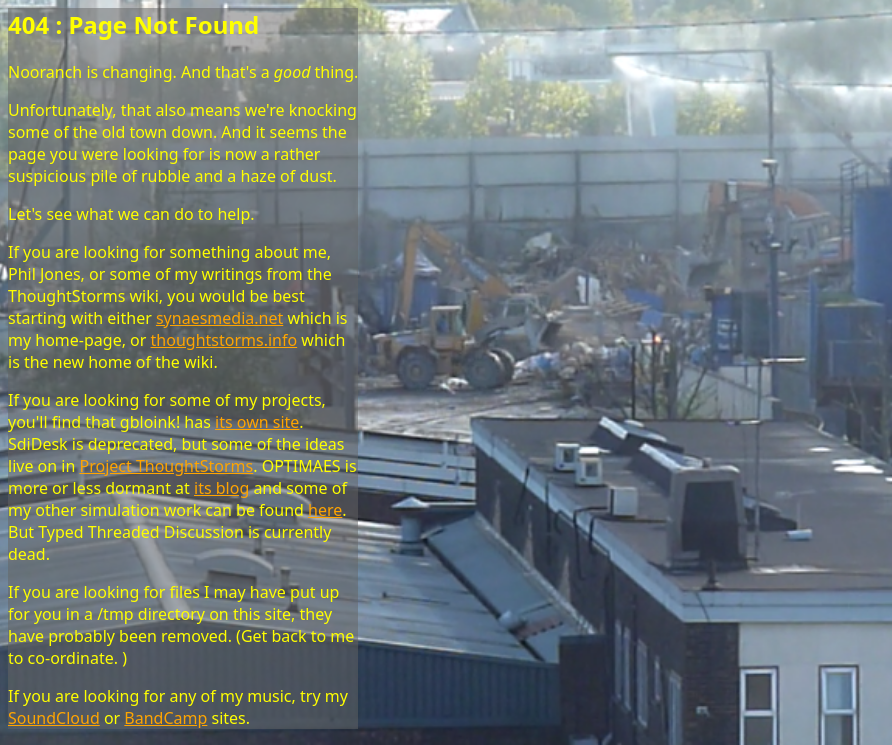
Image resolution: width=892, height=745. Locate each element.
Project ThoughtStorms (166, 466)
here (325, 510)
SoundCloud (54, 718)
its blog (221, 488)
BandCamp (165, 718)
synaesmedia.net (219, 318)
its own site (257, 422)
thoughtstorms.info (224, 340)
